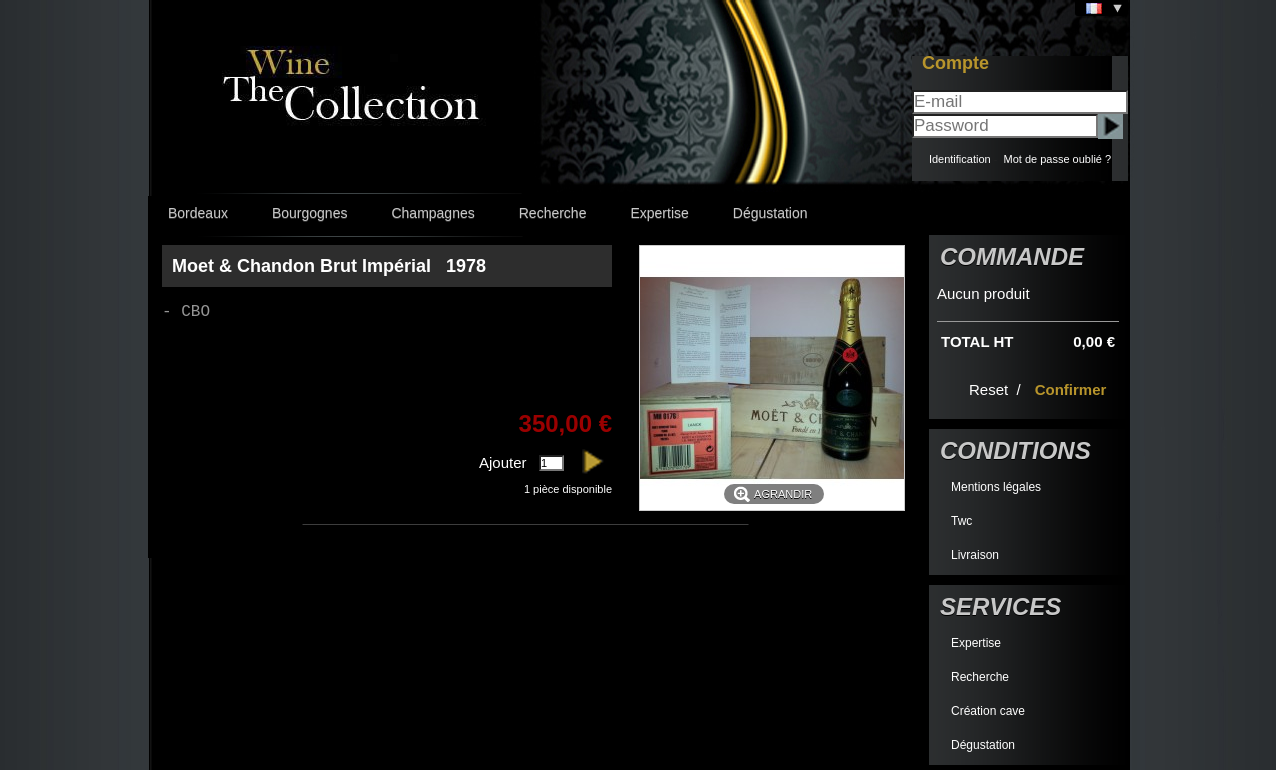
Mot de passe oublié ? (1057, 159)
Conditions (1015, 450)
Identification (960, 159)
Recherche (553, 213)
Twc (961, 521)
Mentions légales (996, 487)
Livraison (975, 555)
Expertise (659, 213)
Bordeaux (198, 213)
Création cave (988, 711)
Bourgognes (310, 213)
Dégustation (770, 213)
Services (1000, 606)
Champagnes (432, 213)
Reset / (997, 389)
